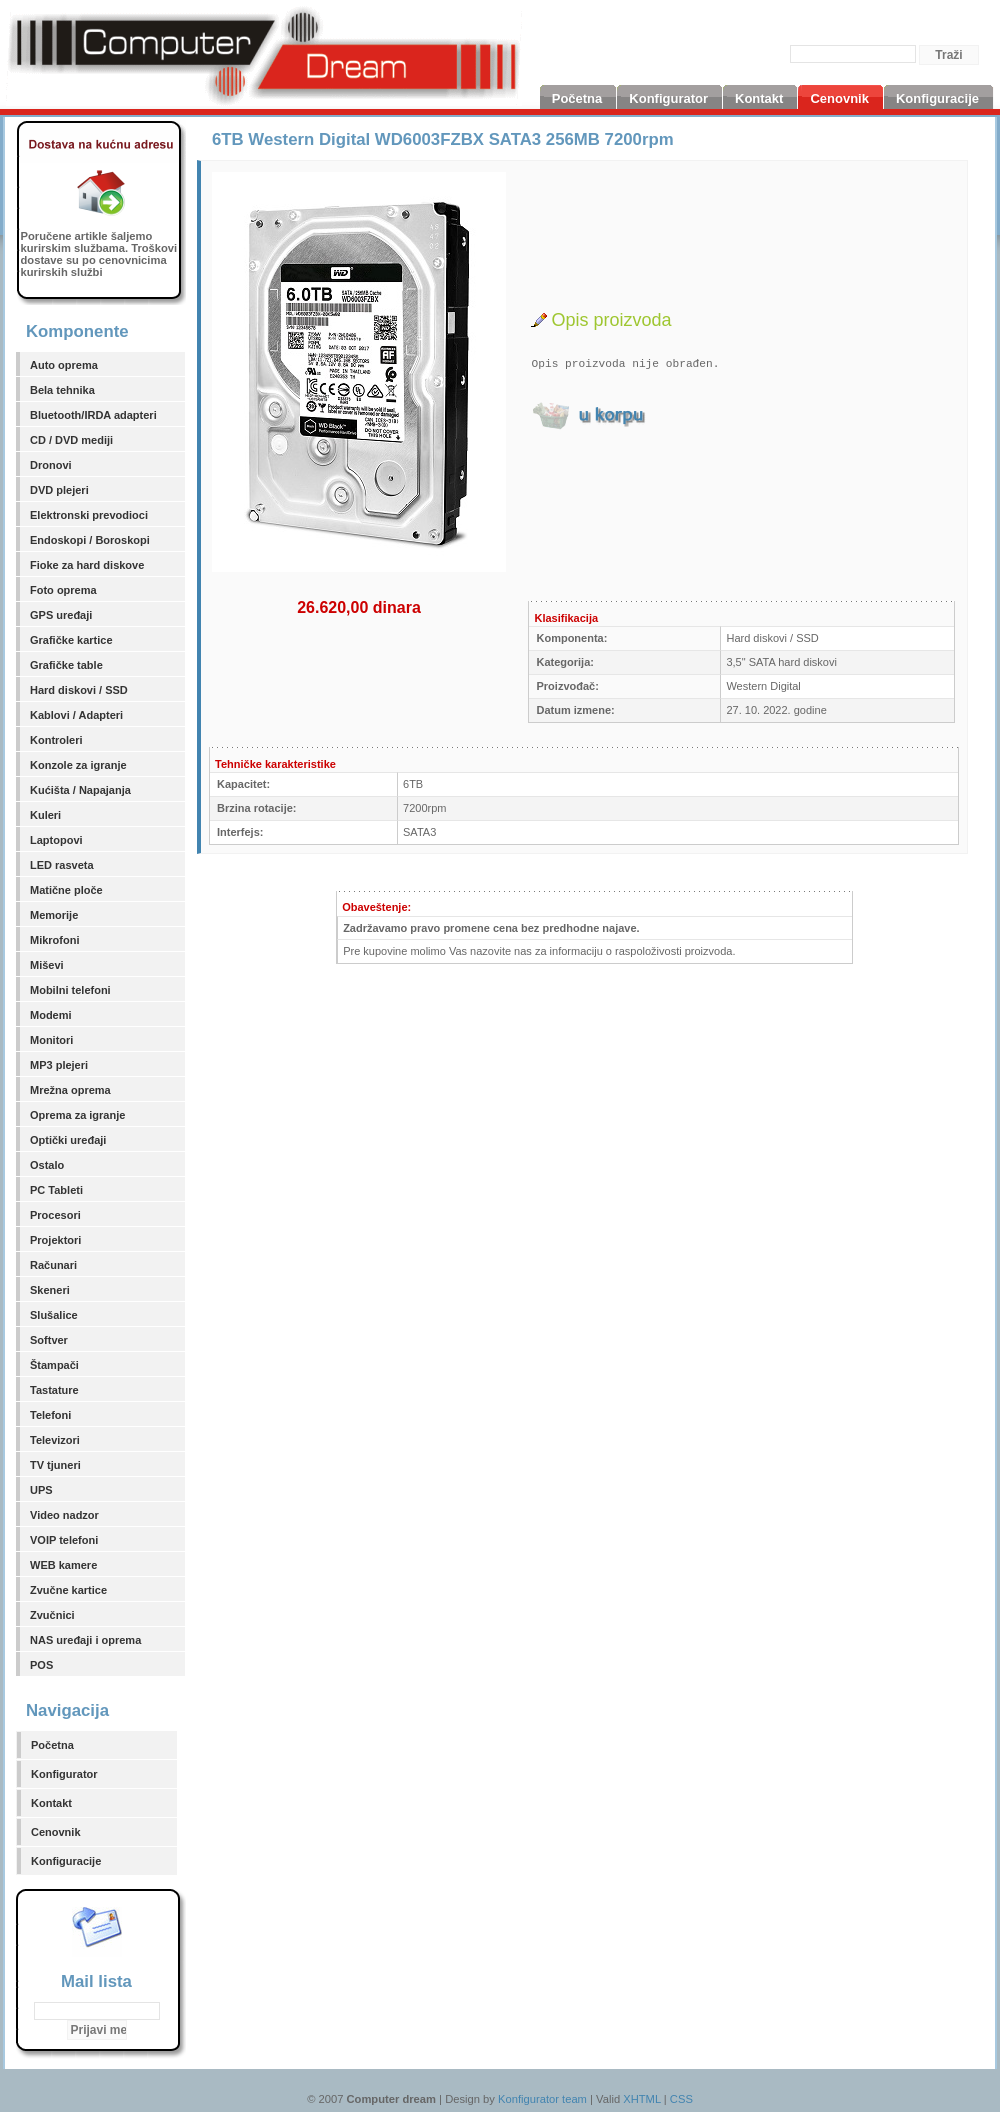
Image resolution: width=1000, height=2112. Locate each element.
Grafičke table (66, 665)
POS (41, 1665)
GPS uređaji (61, 615)
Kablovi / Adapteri (76, 715)
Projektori (55, 1240)
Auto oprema (64, 365)
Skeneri (50, 1290)
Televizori (55, 1440)
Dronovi (51, 465)
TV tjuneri (55, 1465)
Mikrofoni (55, 940)
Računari (53, 1265)
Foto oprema (63, 590)
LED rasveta (62, 865)
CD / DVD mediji (71, 440)
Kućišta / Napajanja (80, 790)
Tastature (54, 1390)
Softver (49, 1340)
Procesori (55, 1215)
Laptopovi (56, 840)
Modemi (51, 1015)
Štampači (54, 1365)
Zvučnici (52, 1615)
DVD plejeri (59, 490)
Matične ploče (66, 890)
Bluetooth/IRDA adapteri (93, 415)
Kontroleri (56, 740)
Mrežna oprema (70, 1090)
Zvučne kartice (68, 1590)
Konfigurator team (542, 2099)
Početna (52, 1745)
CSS (681, 2099)
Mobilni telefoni (70, 990)
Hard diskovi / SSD (79, 690)
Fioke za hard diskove (87, 565)
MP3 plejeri (59, 1065)
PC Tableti (56, 1190)
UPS (41, 1490)
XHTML (642, 2099)
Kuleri (45, 815)
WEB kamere (63, 1565)
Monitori (51, 1040)
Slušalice (54, 1315)
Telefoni (50, 1415)
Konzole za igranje (78, 765)
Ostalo (47, 1165)
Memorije (54, 915)
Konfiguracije (66, 1861)
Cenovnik (56, 1832)
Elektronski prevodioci (89, 515)
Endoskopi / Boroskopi (90, 540)
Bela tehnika (62, 390)
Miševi (47, 965)
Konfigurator (64, 1774)
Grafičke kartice (71, 640)
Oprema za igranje (77, 1115)
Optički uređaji (68, 1140)
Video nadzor (64, 1515)
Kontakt (51, 1803)
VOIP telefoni (64, 1540)
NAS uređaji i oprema (85, 1640)
